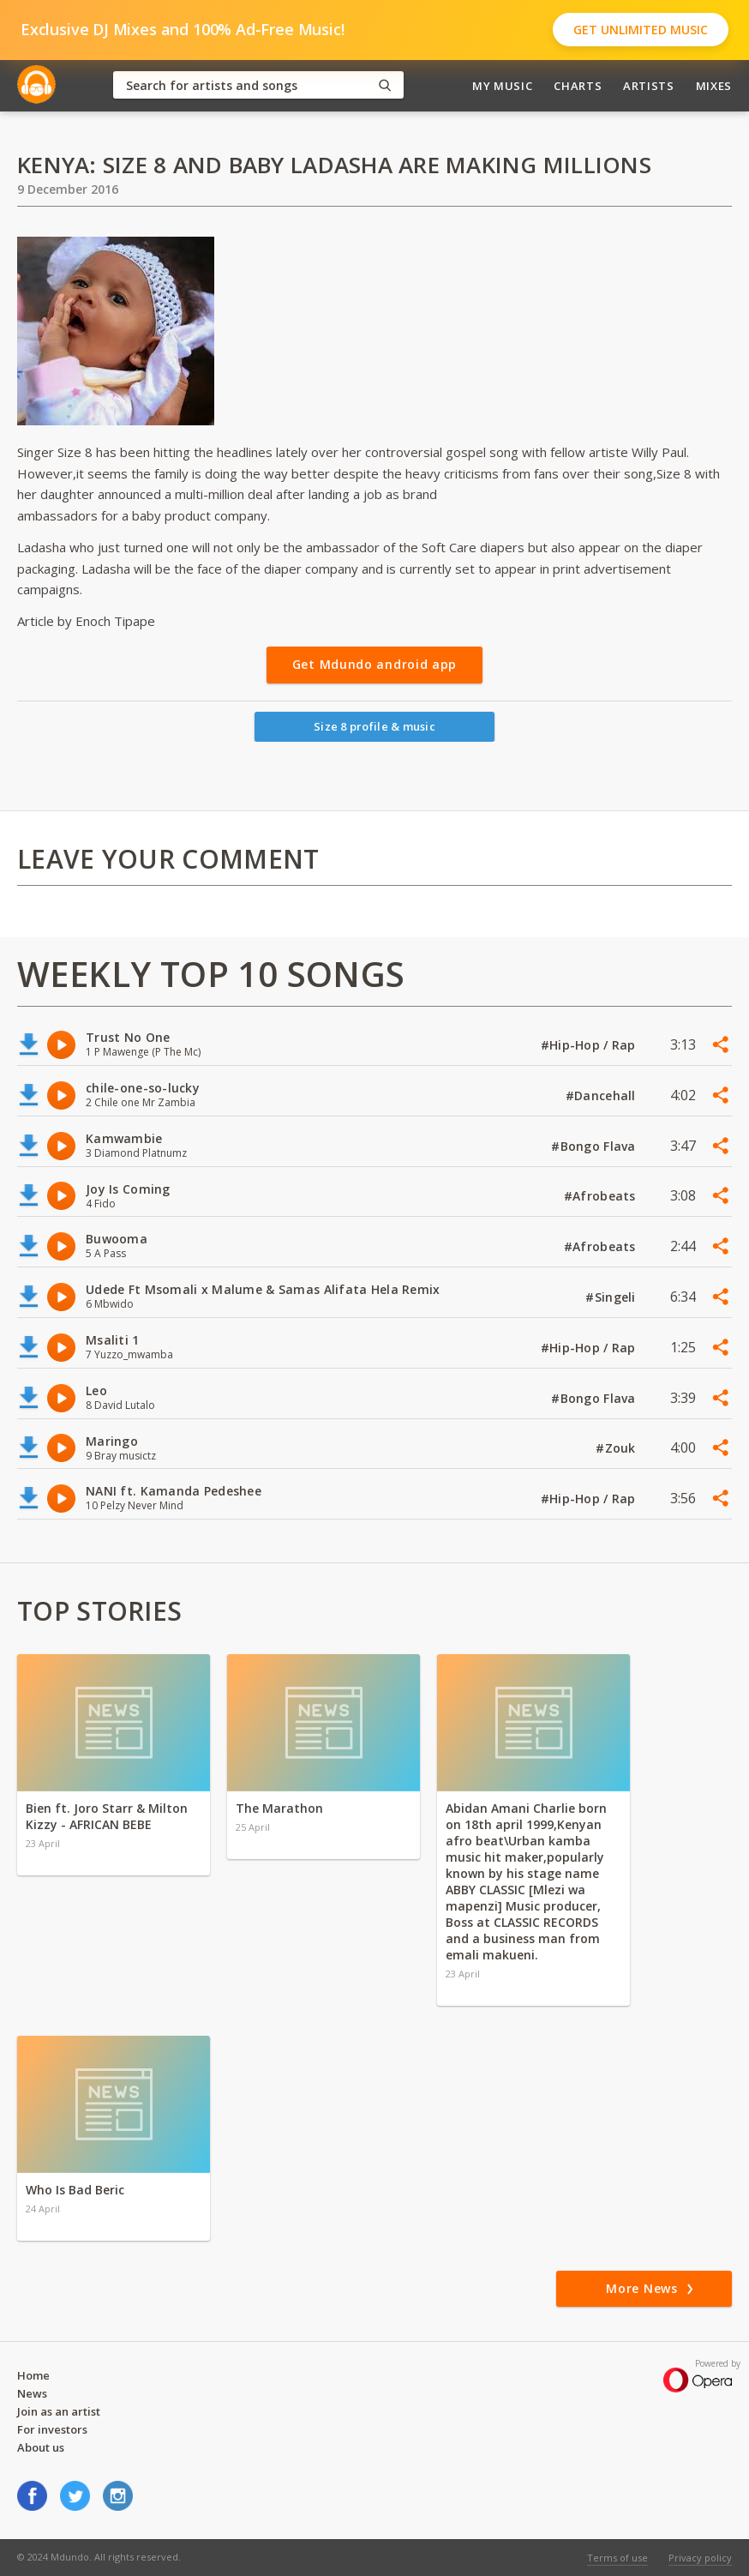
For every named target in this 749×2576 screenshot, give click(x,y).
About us (40, 2447)
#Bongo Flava (595, 1146)
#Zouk (617, 1448)
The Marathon (279, 1808)
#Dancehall (602, 1095)
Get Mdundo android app (374, 664)
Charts (578, 85)
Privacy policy (700, 2557)
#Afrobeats (601, 1196)
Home (33, 2375)
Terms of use (617, 2557)
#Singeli (612, 1297)
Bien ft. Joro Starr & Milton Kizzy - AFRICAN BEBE (107, 1816)
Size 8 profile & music (374, 726)
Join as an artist (58, 2411)
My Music (502, 85)
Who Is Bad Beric (75, 2190)
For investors (52, 2429)
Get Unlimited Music (640, 29)
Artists (648, 85)
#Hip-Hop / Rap (590, 1045)
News (32, 2393)
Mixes (714, 85)
